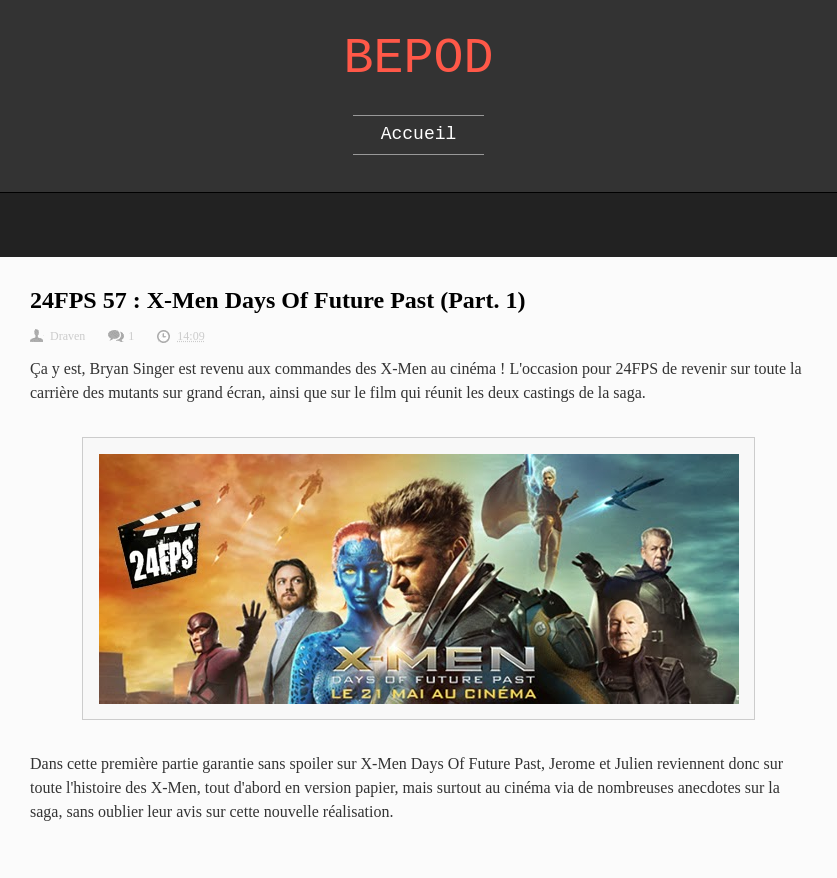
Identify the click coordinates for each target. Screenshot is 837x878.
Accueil (419, 134)
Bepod (418, 58)
